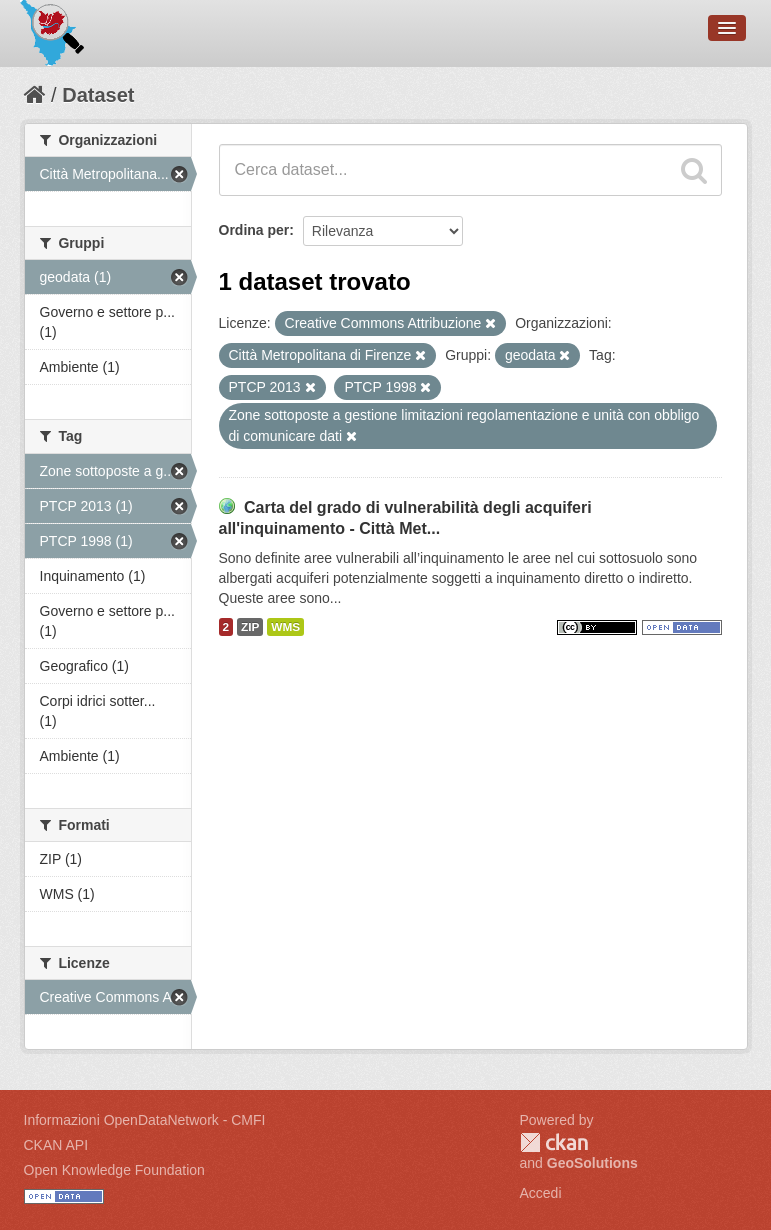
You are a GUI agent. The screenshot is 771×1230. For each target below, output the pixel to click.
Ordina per (254, 230)
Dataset (98, 95)
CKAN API (56, 1145)
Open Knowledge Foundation (114, 1170)
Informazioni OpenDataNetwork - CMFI (145, 1120)
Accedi (541, 1193)
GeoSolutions (592, 1163)
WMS (285, 627)
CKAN (554, 1142)
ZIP (250, 627)
